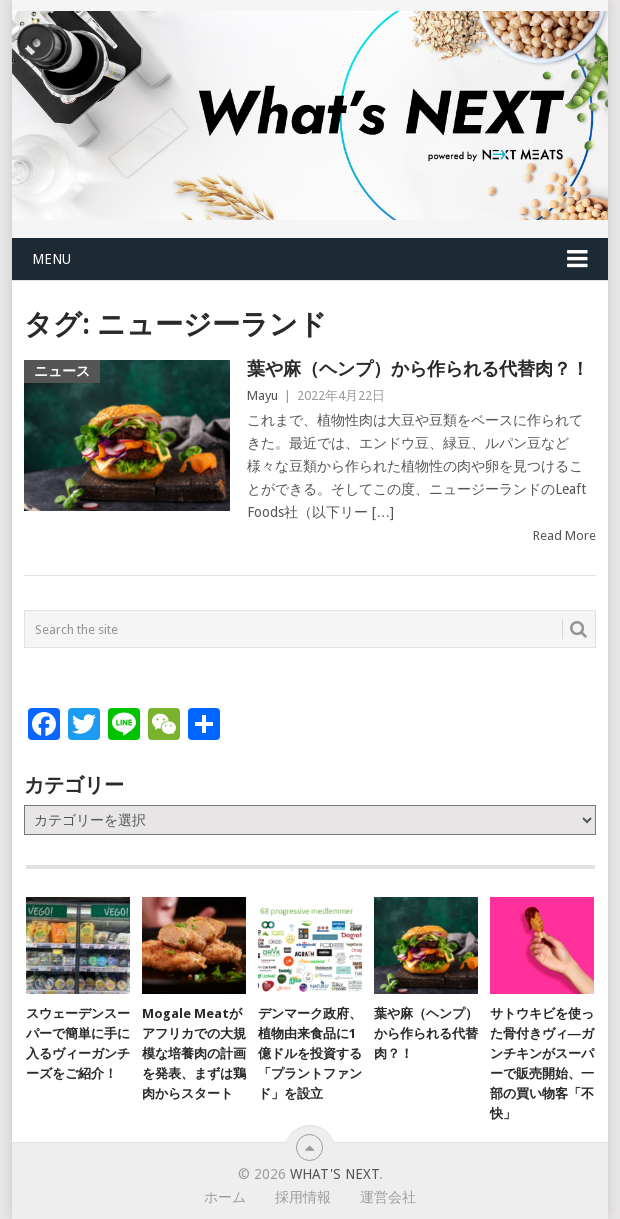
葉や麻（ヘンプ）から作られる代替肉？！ (418, 368)
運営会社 (388, 1197)
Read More (564, 535)
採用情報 (303, 1197)
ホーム (225, 1197)
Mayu (262, 395)
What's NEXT (334, 1174)
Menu (51, 259)
